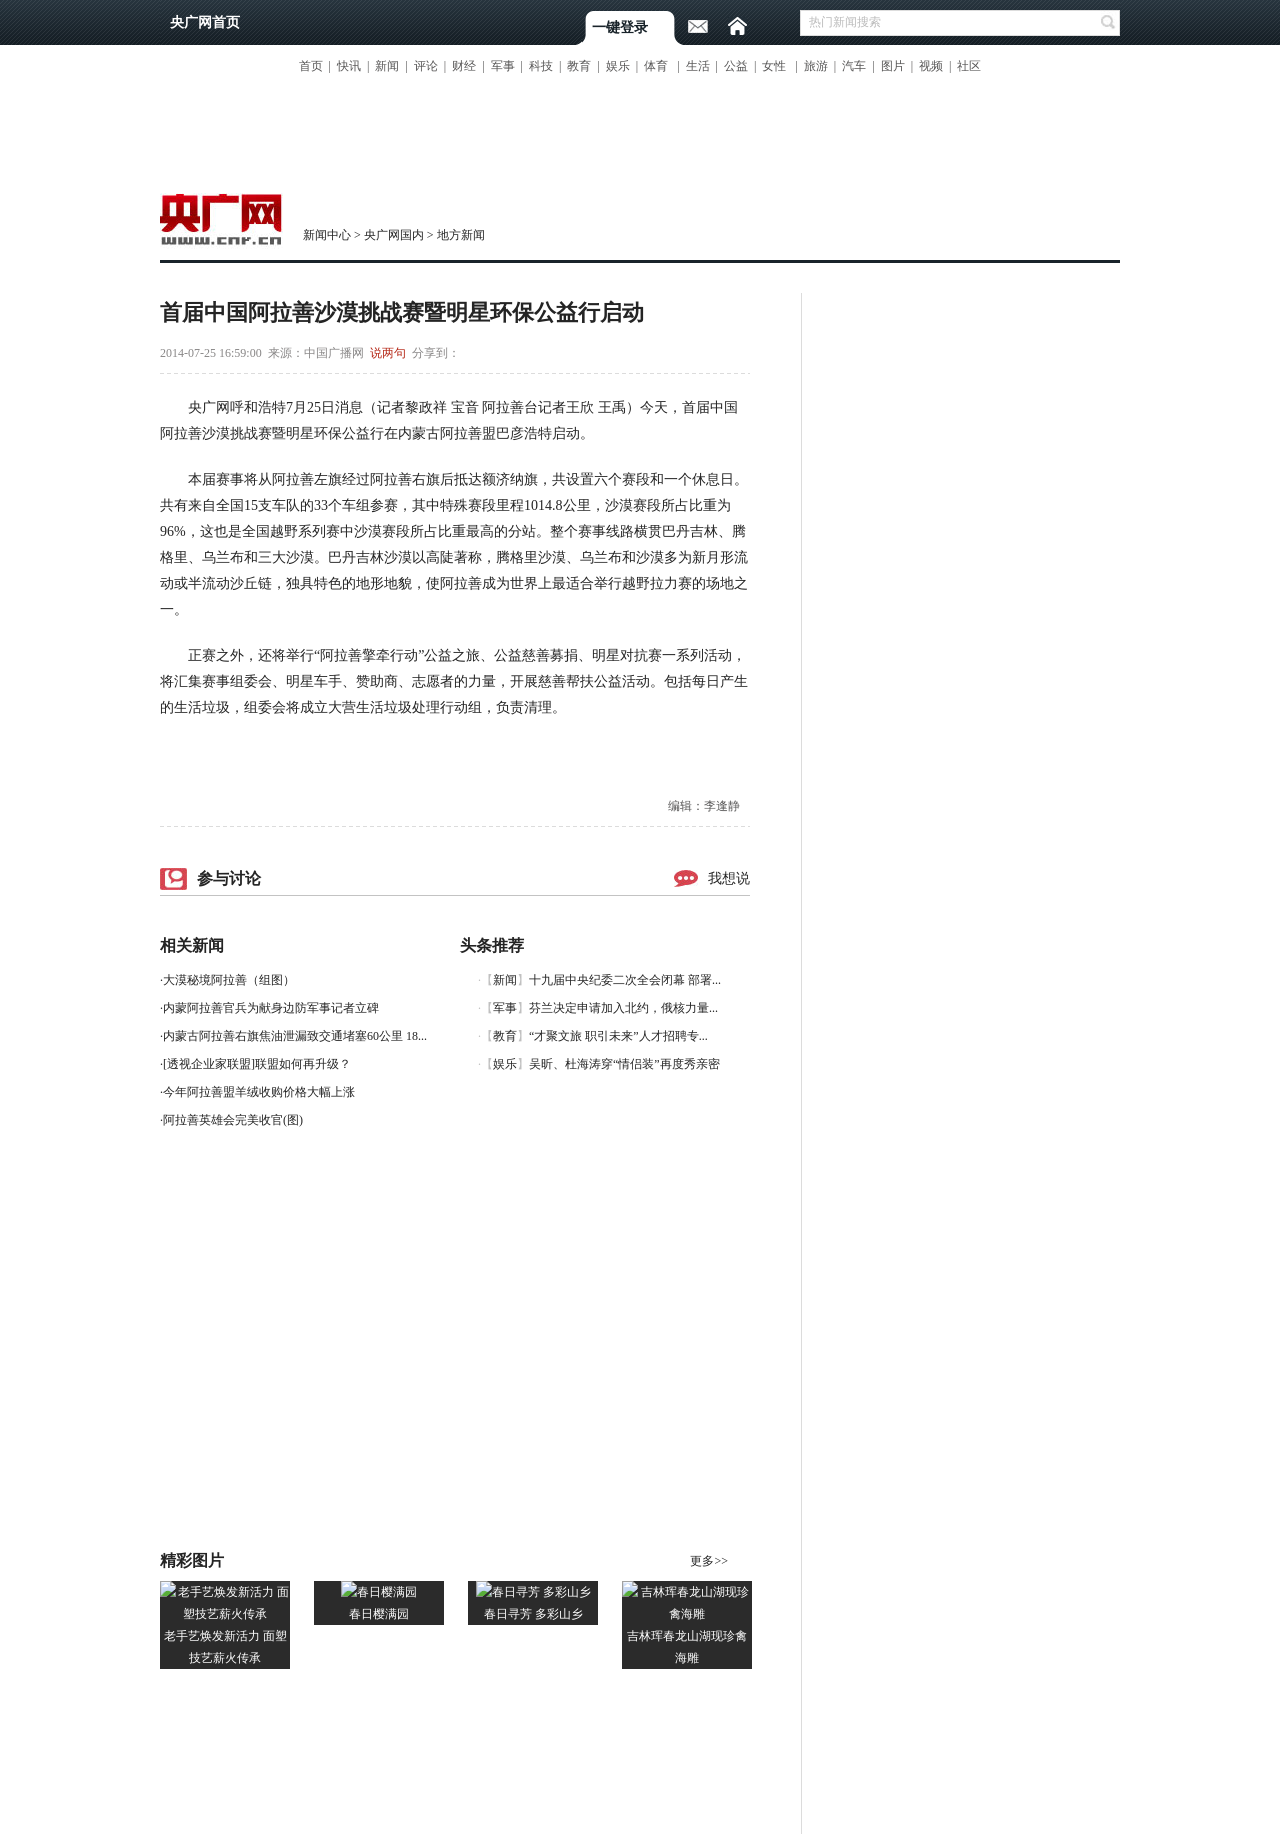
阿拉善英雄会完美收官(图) (233, 1120)
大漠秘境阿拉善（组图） (229, 980)
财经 (464, 66)
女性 (774, 66)
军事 (503, 66)
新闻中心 (327, 235)
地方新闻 (461, 235)
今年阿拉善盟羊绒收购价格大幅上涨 (259, 1092)
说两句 (388, 353)
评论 (426, 66)
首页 (311, 66)
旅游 (816, 66)
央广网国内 (394, 235)
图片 (893, 66)
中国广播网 (334, 353)
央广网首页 (205, 22)
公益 (736, 66)
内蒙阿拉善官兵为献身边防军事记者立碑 (271, 1008)
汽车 (854, 66)
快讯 (349, 66)
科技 (541, 66)
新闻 (387, 66)
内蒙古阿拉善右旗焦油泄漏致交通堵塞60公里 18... (295, 1036)
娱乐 (618, 66)
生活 (698, 66)
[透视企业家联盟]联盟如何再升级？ (257, 1064)
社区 (969, 66)
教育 (579, 66)
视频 (931, 66)
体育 (656, 66)
